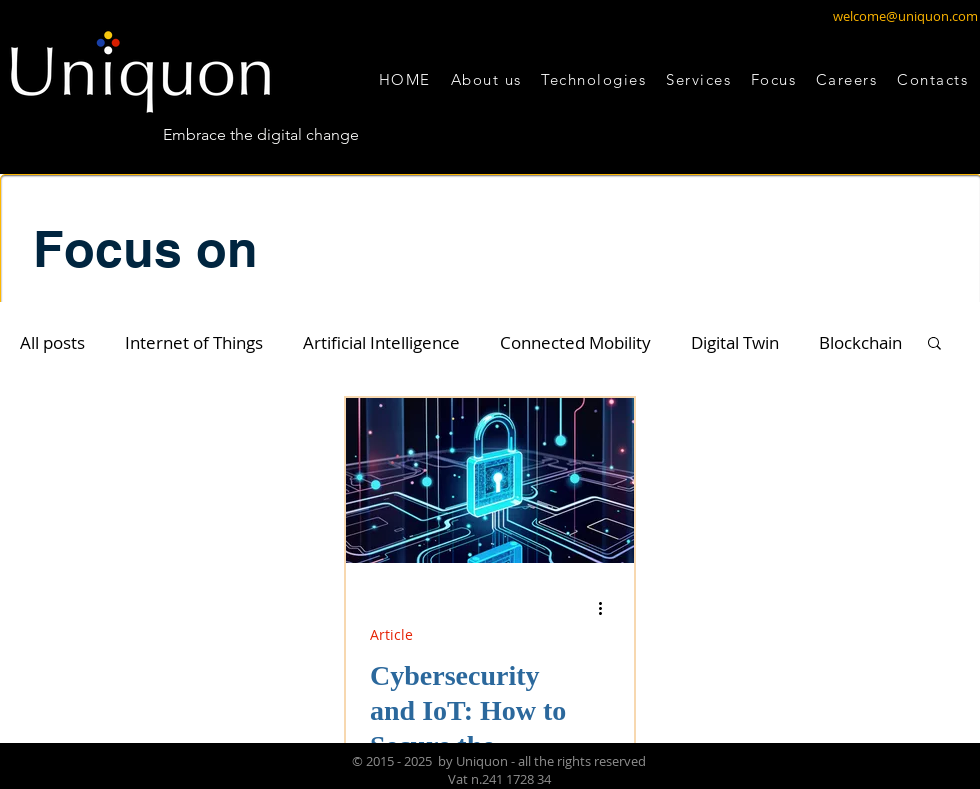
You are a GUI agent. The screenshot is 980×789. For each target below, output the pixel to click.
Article (391, 634)
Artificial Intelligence (381, 342)
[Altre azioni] (607, 608)
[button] (593, 79)
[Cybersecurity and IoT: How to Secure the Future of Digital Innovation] (490, 480)
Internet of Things (194, 342)
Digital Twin (735, 342)
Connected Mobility (575, 342)
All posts (52, 342)
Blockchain (860, 342)
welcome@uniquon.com (905, 16)
